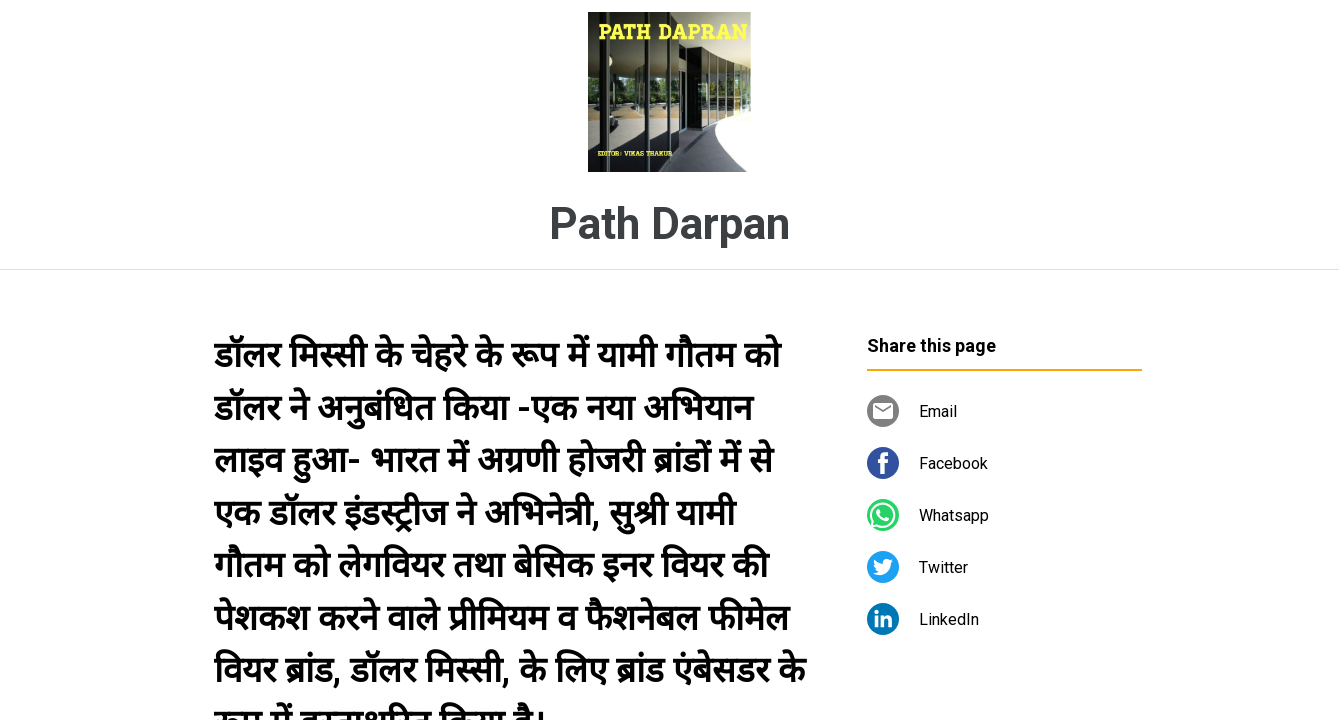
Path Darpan (669, 224)
